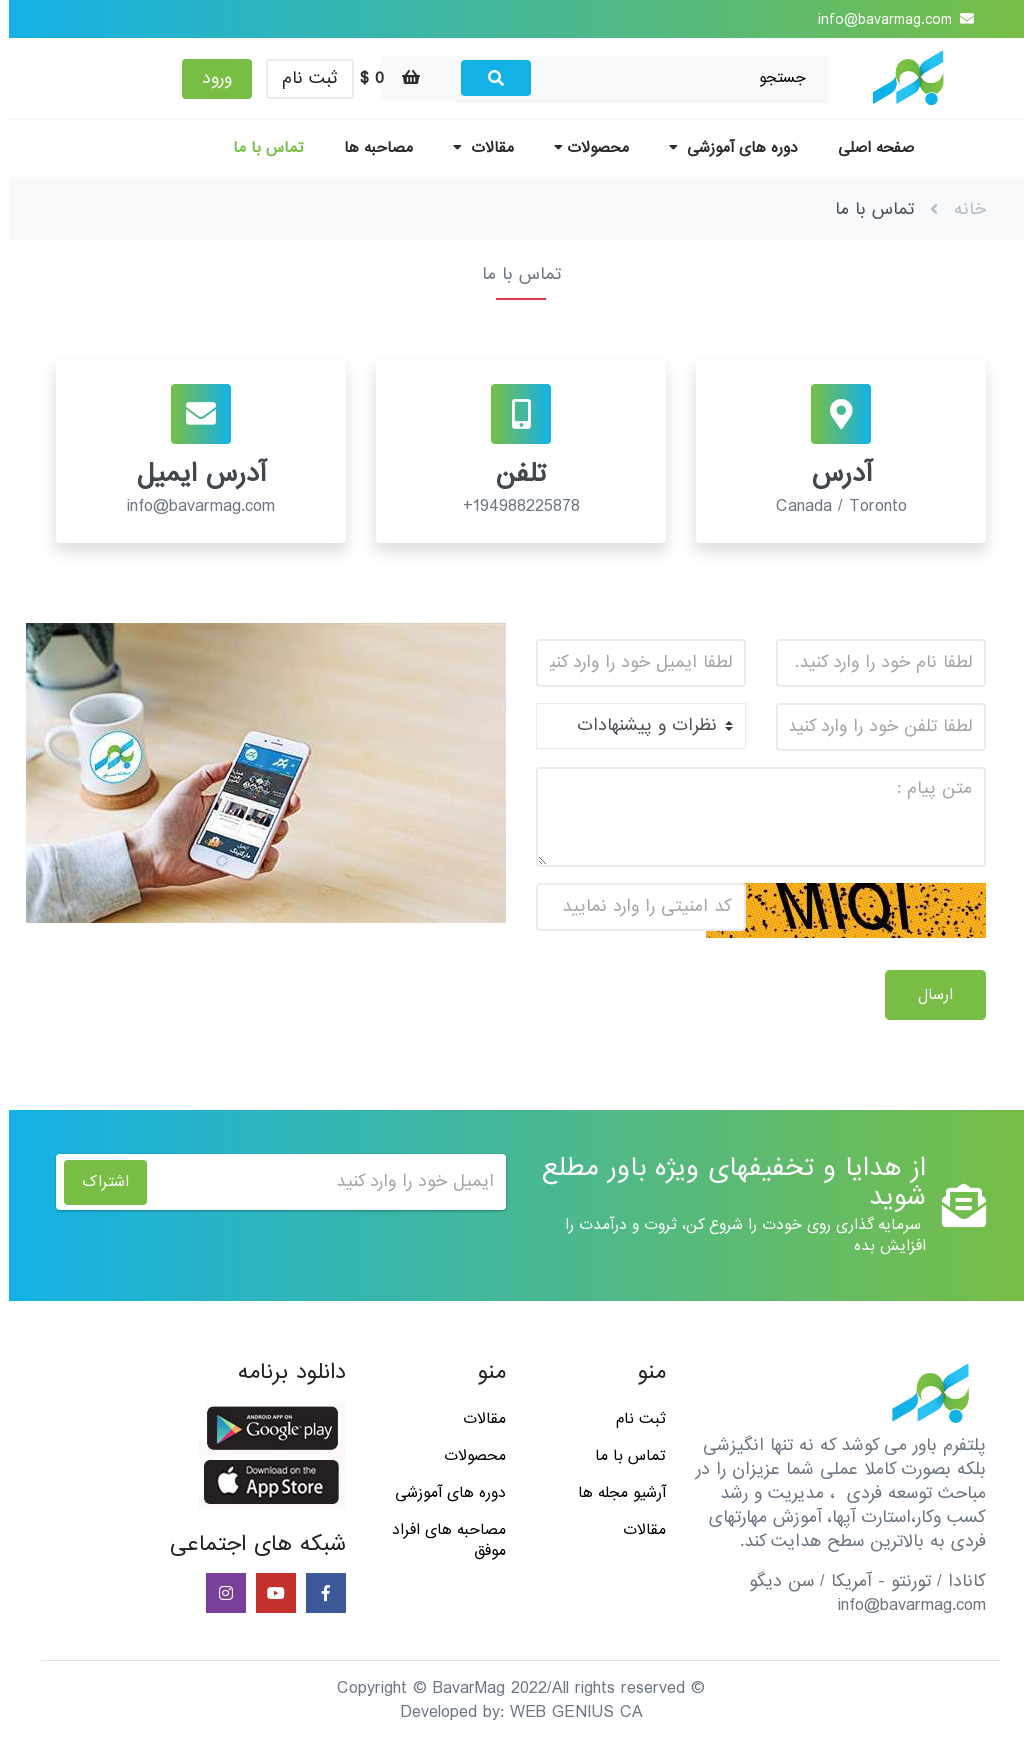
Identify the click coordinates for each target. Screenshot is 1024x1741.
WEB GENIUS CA (567, 1712)
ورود (208, 78)
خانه (961, 209)
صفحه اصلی (867, 148)
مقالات (474, 148)
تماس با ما (259, 148)
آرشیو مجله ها (613, 1493)
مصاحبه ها (369, 148)
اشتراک (96, 1182)
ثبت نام (301, 78)
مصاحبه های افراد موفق (440, 1540)
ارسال (926, 995)
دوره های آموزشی (724, 148)
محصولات (582, 148)
